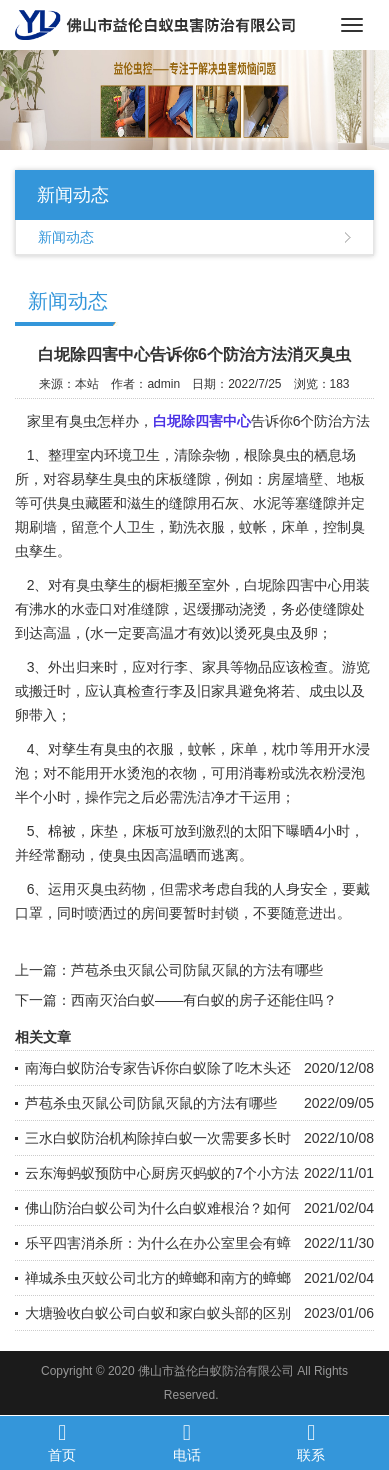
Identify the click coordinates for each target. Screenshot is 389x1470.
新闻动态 (66, 237)
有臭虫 (111, 749)
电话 (186, 1442)
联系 (311, 1442)
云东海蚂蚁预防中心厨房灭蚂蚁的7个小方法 (162, 1173)
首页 (62, 1442)
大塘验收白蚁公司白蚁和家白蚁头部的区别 (158, 1313)
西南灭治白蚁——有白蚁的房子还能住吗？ (204, 1000)
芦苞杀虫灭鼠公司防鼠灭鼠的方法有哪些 (197, 970)
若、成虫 (309, 691)
